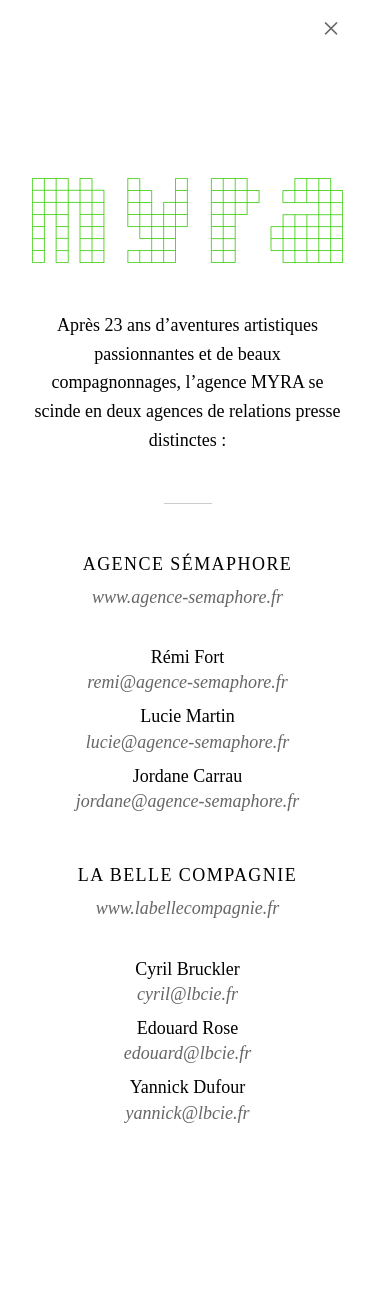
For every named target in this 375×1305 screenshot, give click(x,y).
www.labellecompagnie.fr (188, 908)
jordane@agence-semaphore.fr (188, 801)
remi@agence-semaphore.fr (187, 682)
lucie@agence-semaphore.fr (187, 742)
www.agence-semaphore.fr (187, 597)
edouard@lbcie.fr (187, 1053)
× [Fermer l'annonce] (331, 28)
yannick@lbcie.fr (187, 1113)
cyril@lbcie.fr (187, 994)
